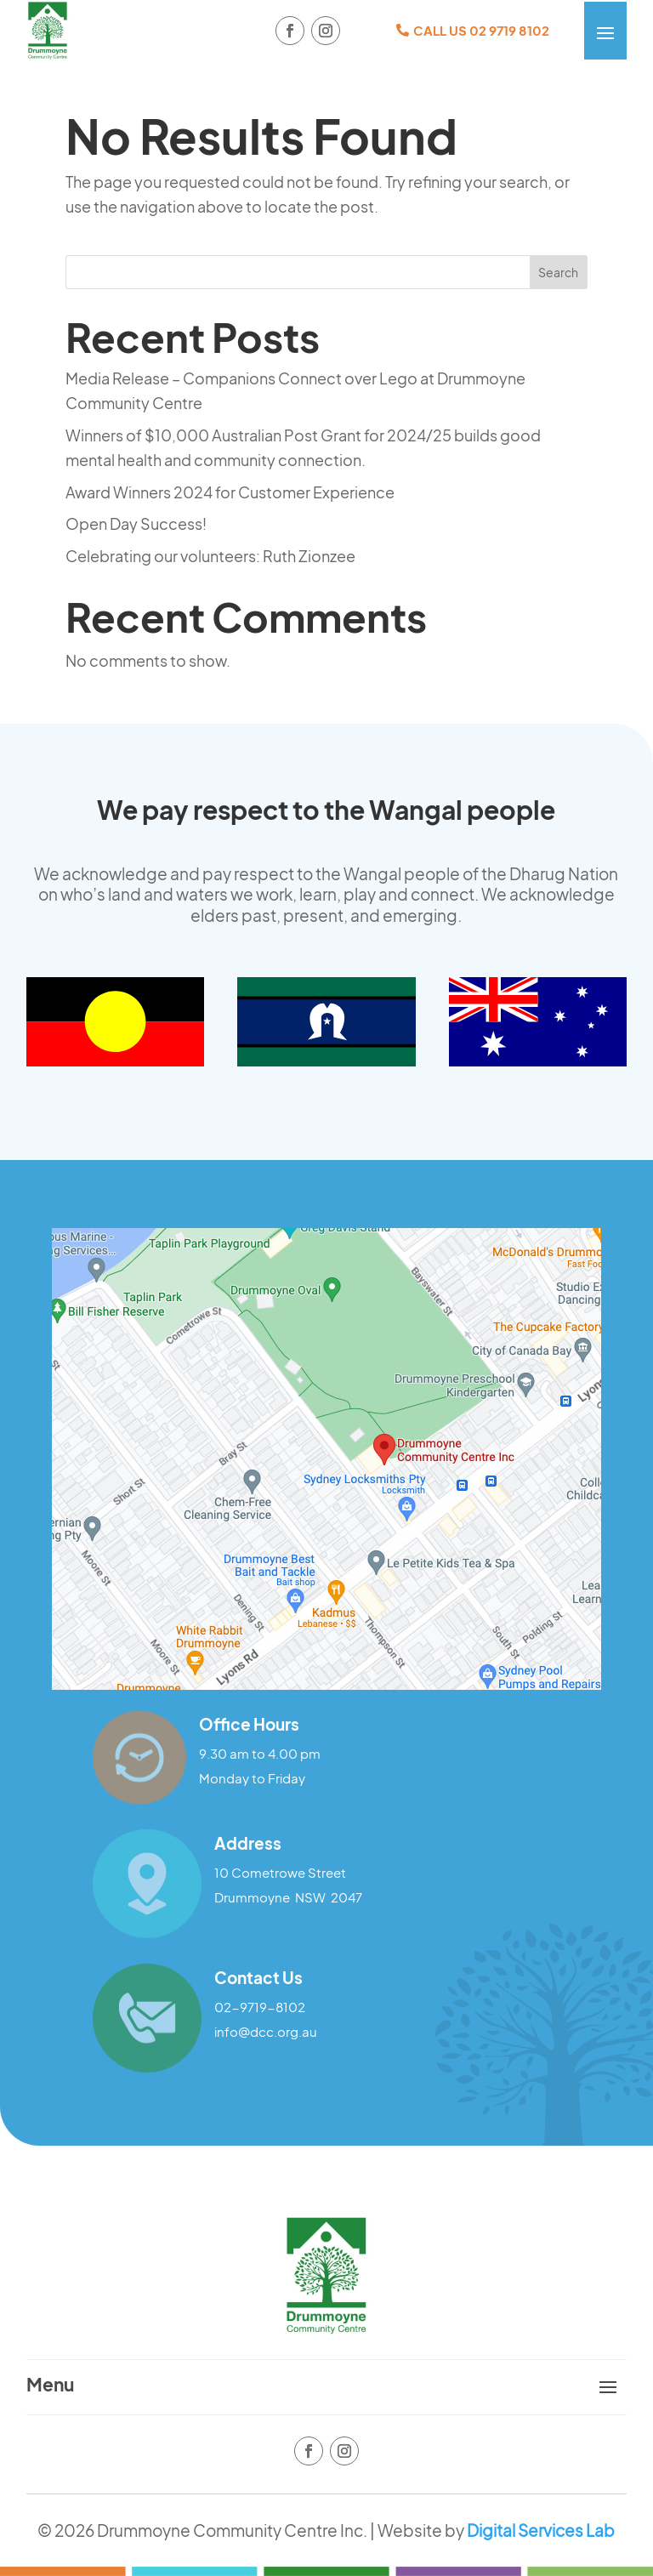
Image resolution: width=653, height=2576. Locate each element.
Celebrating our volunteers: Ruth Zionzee (210, 556)
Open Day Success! (136, 523)
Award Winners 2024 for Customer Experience (230, 492)
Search (558, 272)
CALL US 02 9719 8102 (481, 30)
